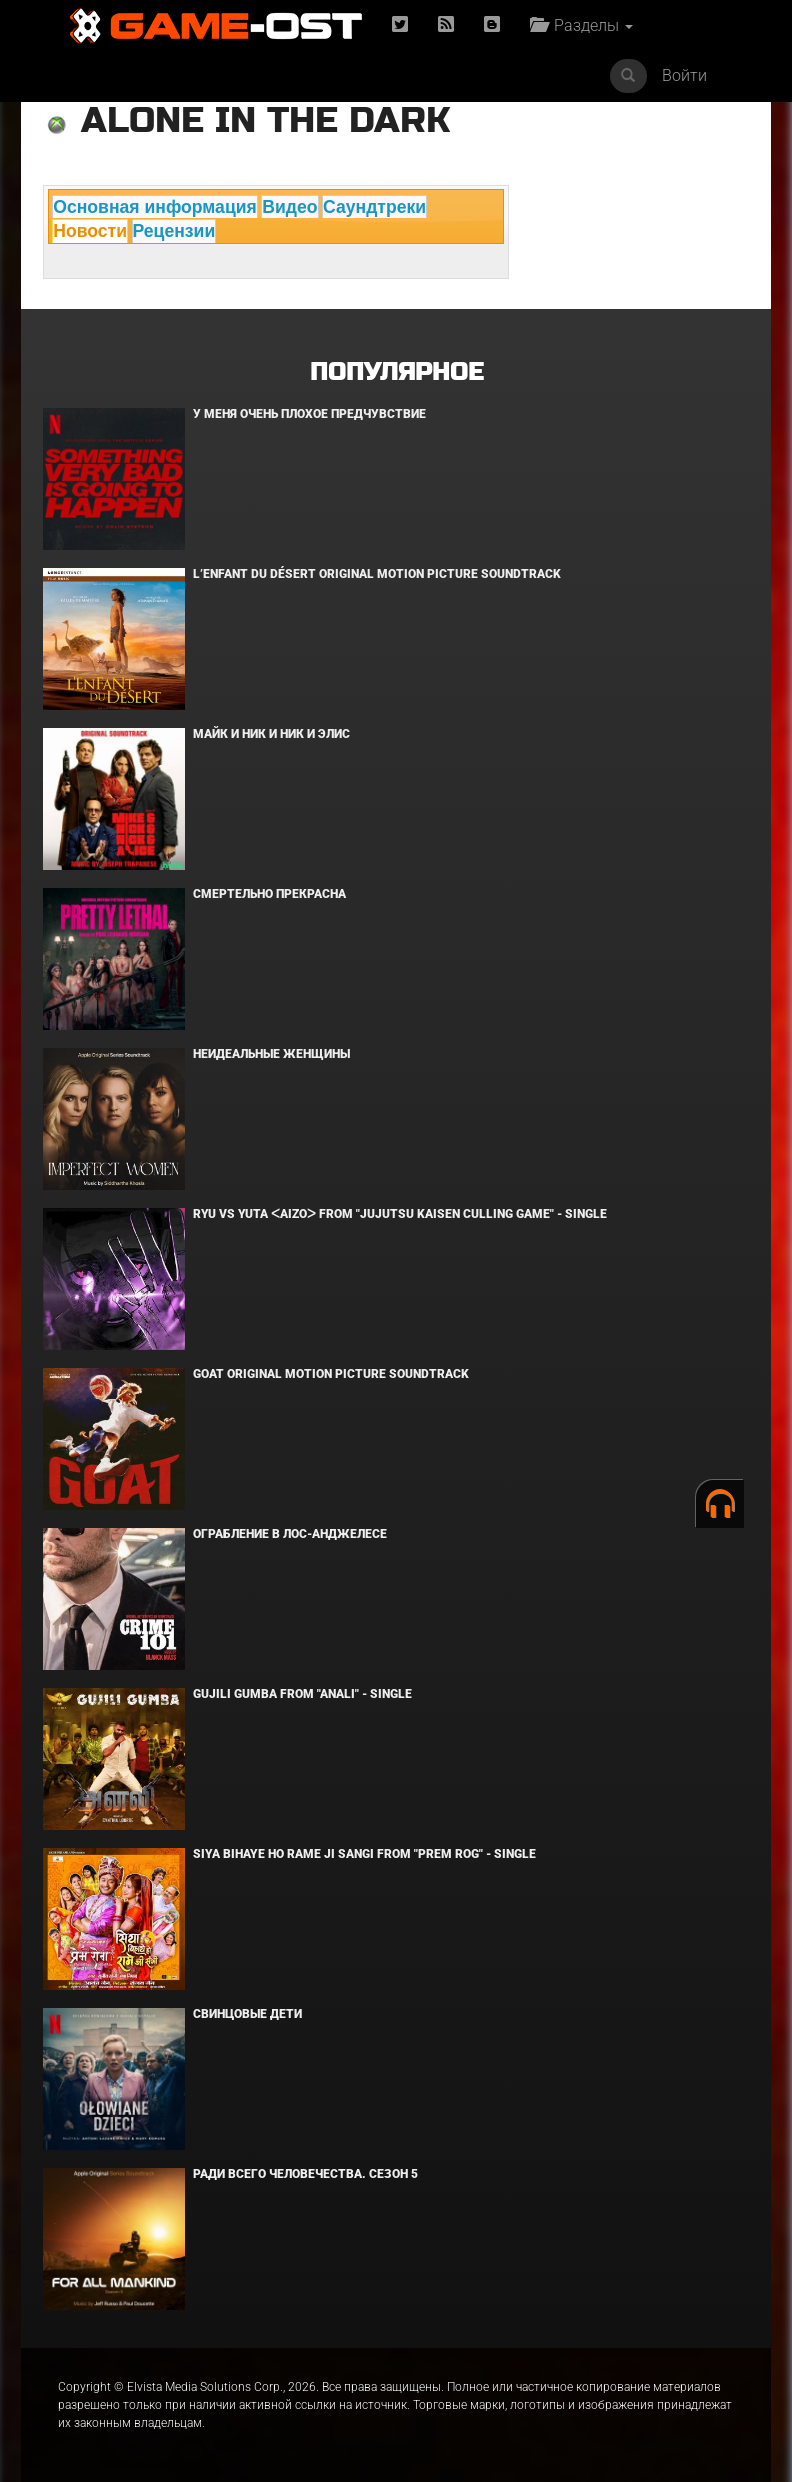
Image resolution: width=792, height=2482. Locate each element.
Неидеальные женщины (271, 1054)
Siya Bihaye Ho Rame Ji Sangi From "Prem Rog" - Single (364, 1854)
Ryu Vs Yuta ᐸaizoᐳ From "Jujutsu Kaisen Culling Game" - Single (400, 1214)
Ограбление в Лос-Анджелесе (290, 1534)
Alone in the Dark (265, 120)
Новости (90, 231)
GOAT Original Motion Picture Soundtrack (331, 1374)
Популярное (396, 372)
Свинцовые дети (247, 2014)
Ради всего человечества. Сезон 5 (305, 2174)
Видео (289, 207)
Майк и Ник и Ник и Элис (271, 734)
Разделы (581, 25)
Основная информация (155, 207)
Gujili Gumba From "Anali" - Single (302, 1694)
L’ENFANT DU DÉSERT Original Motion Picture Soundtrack (377, 574)
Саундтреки (374, 207)
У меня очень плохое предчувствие (309, 414)
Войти (684, 75)
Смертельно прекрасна (269, 894)
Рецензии (174, 231)
